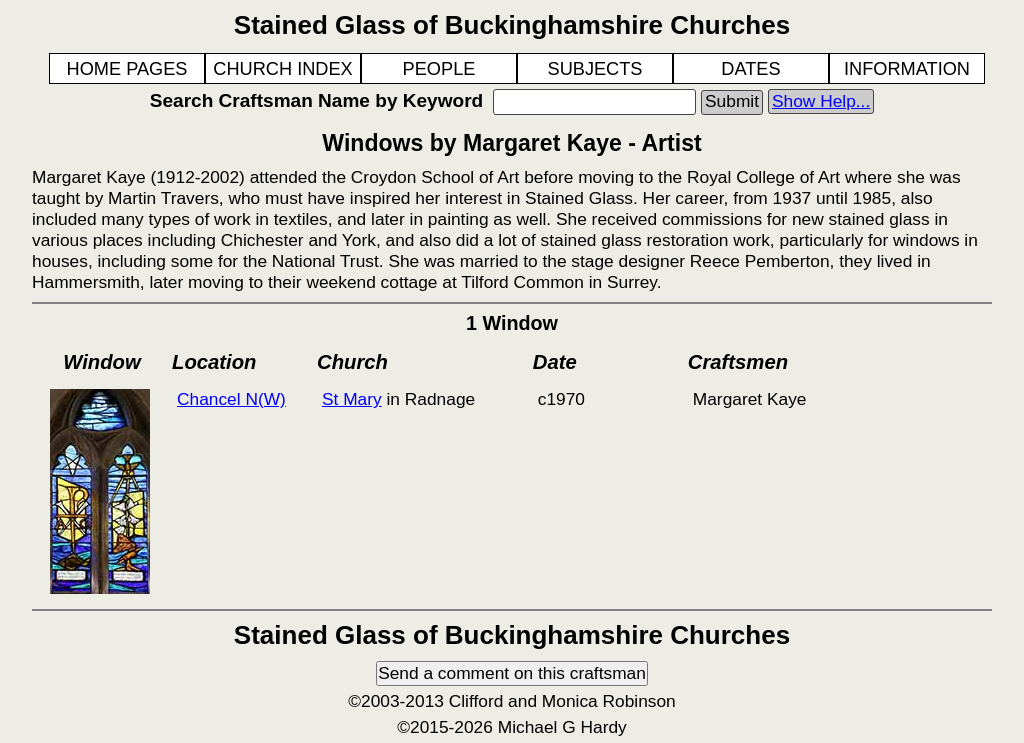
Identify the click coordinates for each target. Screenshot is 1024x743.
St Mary (352, 399)
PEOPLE (439, 69)
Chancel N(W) (231, 399)
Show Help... (821, 101)
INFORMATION (907, 69)
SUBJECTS (595, 69)
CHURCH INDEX (282, 69)
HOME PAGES (127, 69)
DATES (750, 69)
